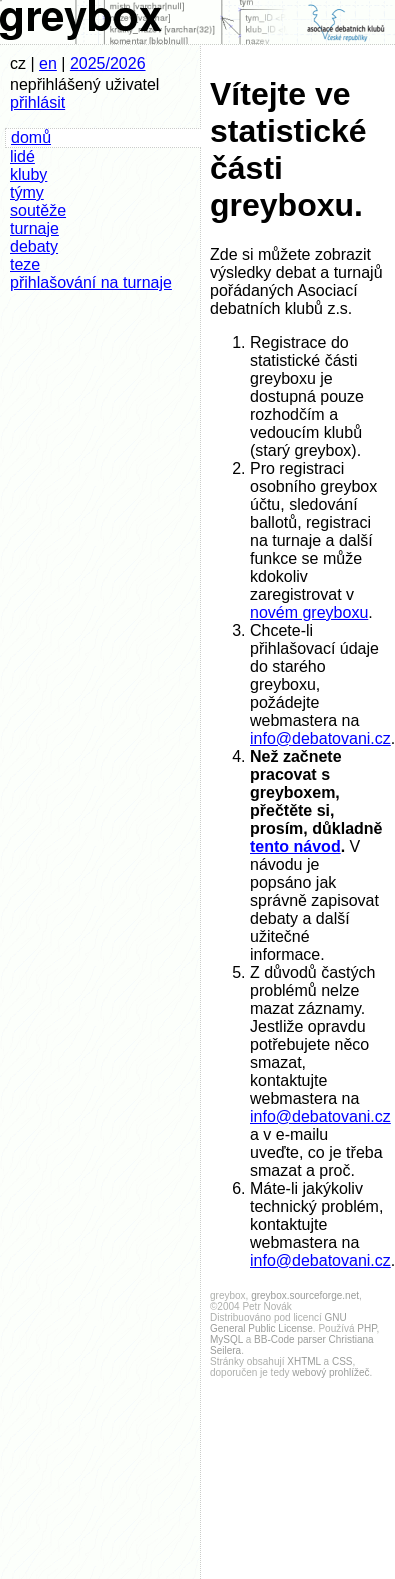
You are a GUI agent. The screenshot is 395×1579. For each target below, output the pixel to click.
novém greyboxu (309, 612)
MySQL (226, 1339)
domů (31, 137)
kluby (28, 174)
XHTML (304, 1361)
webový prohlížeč (330, 1372)
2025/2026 (108, 63)
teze (25, 264)
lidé (22, 156)
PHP (366, 1328)
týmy (27, 192)
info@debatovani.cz (320, 738)
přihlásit (37, 102)
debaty (34, 246)
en (48, 63)
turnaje (34, 228)
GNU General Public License (278, 1323)
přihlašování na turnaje (91, 282)
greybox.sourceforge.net (305, 1295)
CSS (342, 1361)
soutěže (38, 210)
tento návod (295, 846)
